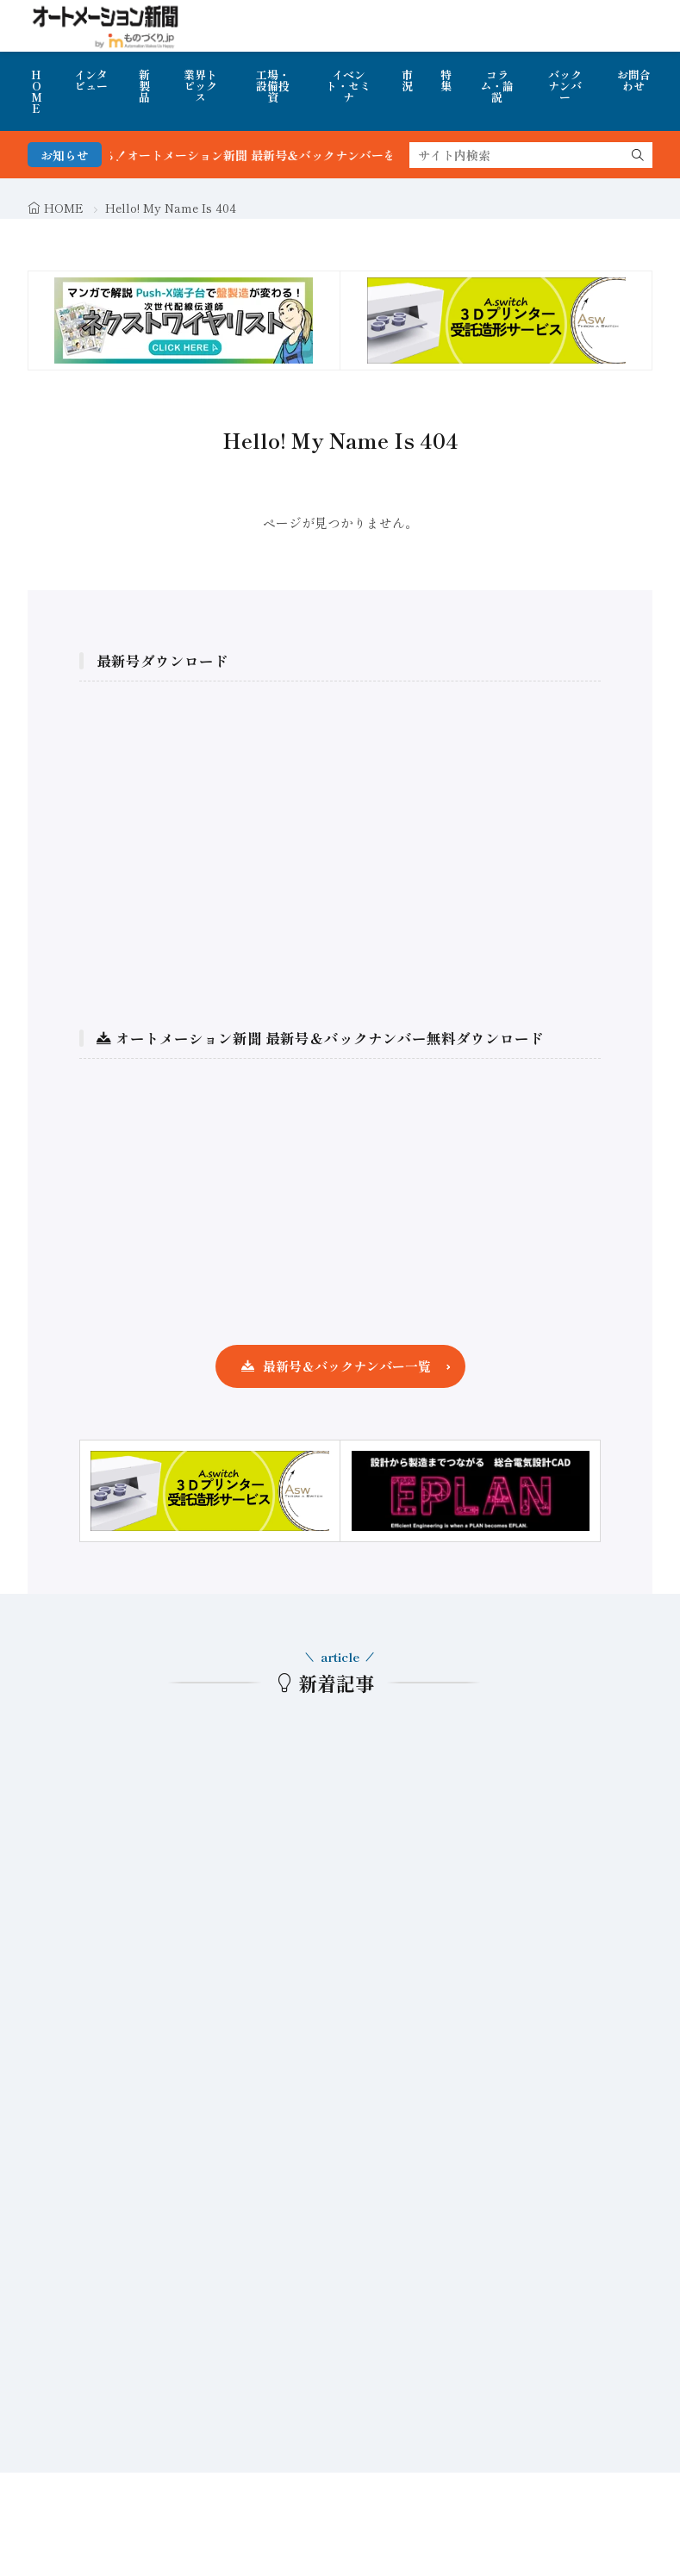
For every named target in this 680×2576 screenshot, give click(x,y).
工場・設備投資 (273, 85)
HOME (36, 91)
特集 (446, 80)
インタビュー (91, 80)
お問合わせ (634, 80)
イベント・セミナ (348, 85)
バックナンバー (565, 85)
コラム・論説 (497, 85)
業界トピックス (200, 85)
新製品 (144, 85)
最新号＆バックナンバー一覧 (347, 1366)
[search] (638, 155)
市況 (407, 80)
